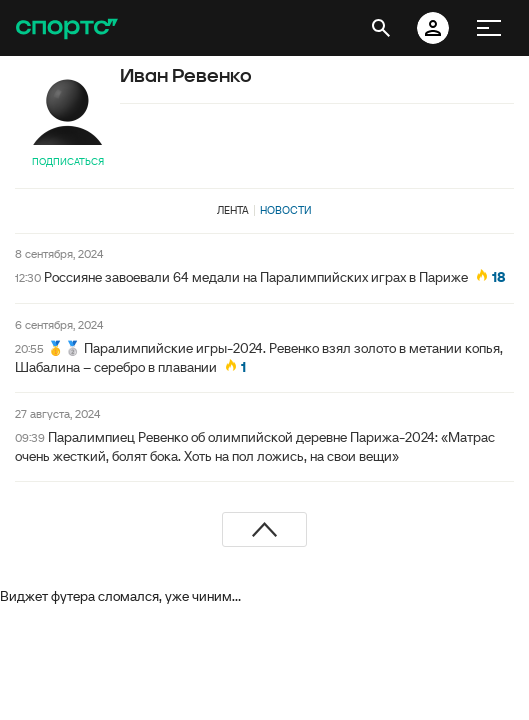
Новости (286, 210)
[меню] (489, 28)
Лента (233, 210)
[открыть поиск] (381, 28)
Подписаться (68, 161)
